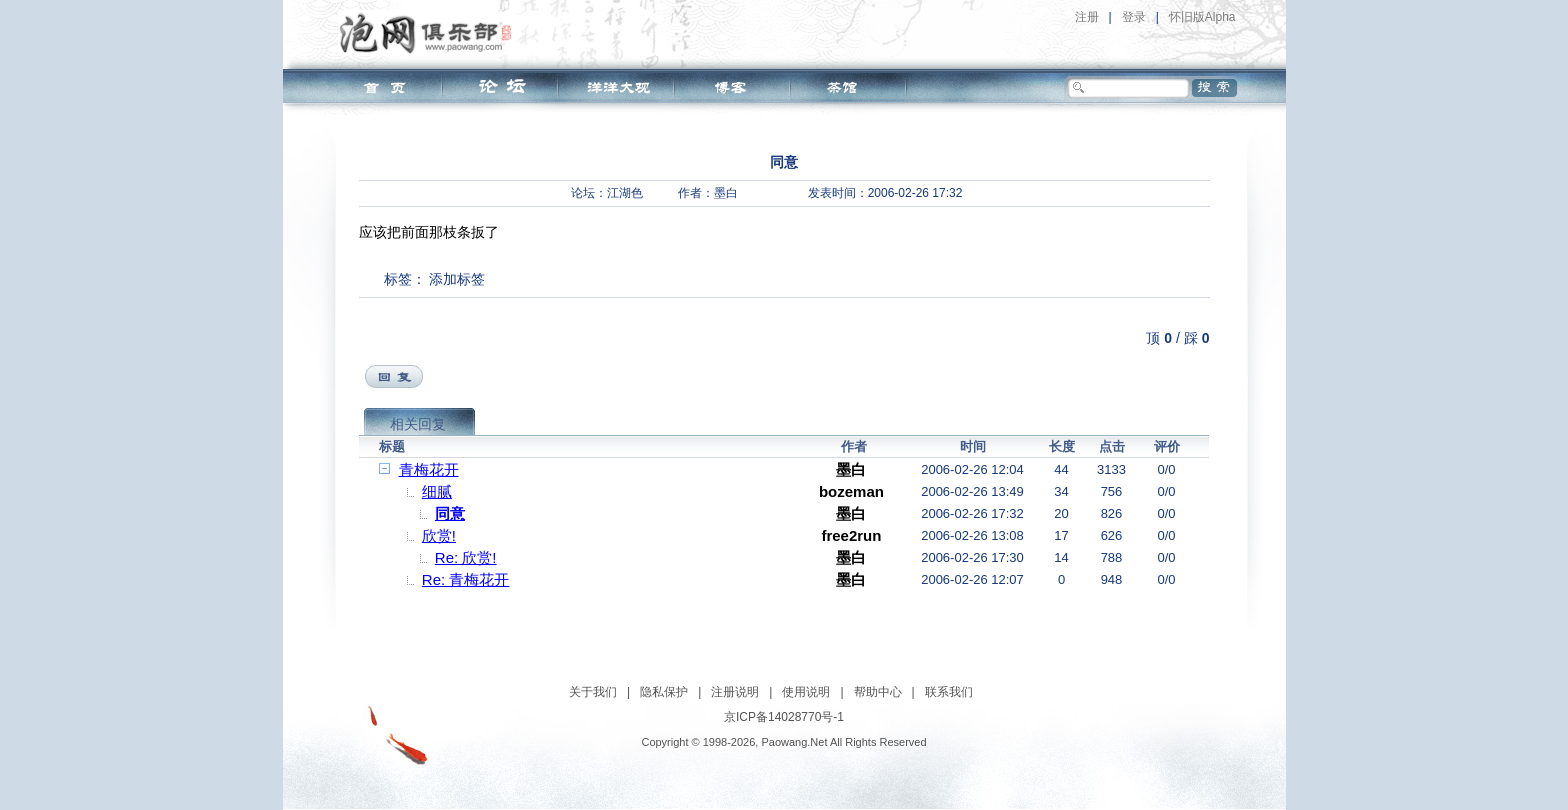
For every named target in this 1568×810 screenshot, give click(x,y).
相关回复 (418, 424)
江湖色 (625, 193)
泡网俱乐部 (430, 33)
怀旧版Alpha (1202, 17)
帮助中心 (878, 692)
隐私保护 (664, 692)
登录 (1134, 17)
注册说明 (735, 692)
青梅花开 (429, 469)
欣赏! (439, 535)
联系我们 (949, 692)
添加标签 (457, 279)
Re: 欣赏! (466, 557)
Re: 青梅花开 (466, 579)
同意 (450, 513)
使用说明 (806, 692)
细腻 (437, 491)
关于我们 (593, 692)
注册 (1087, 17)
